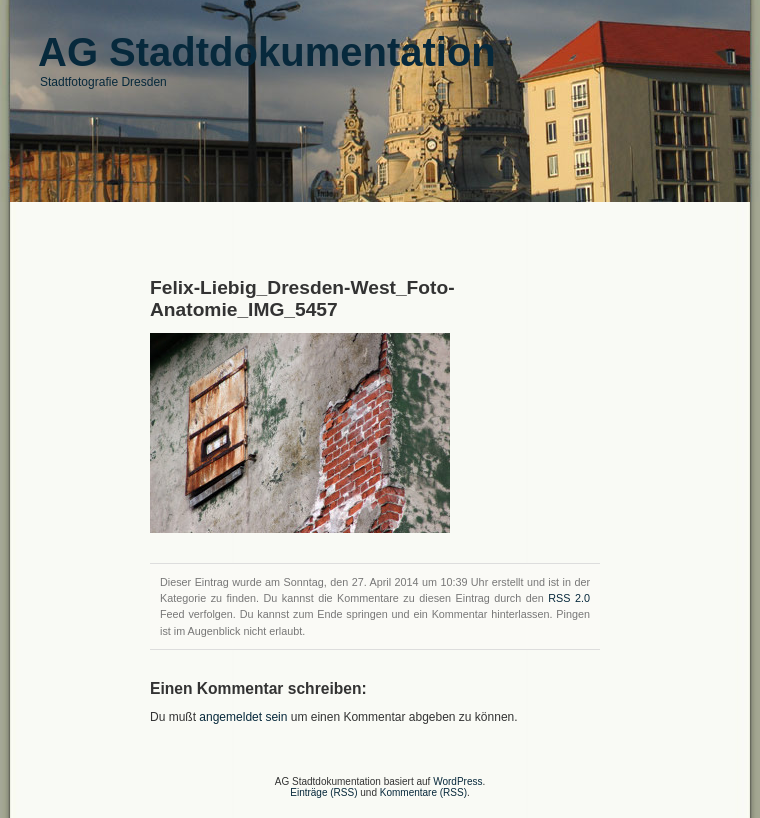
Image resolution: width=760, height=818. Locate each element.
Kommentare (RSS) (423, 792)
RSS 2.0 (569, 598)
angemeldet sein (243, 717)
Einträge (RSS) (323, 792)
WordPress (457, 781)
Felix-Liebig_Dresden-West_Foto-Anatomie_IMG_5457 (302, 298)
